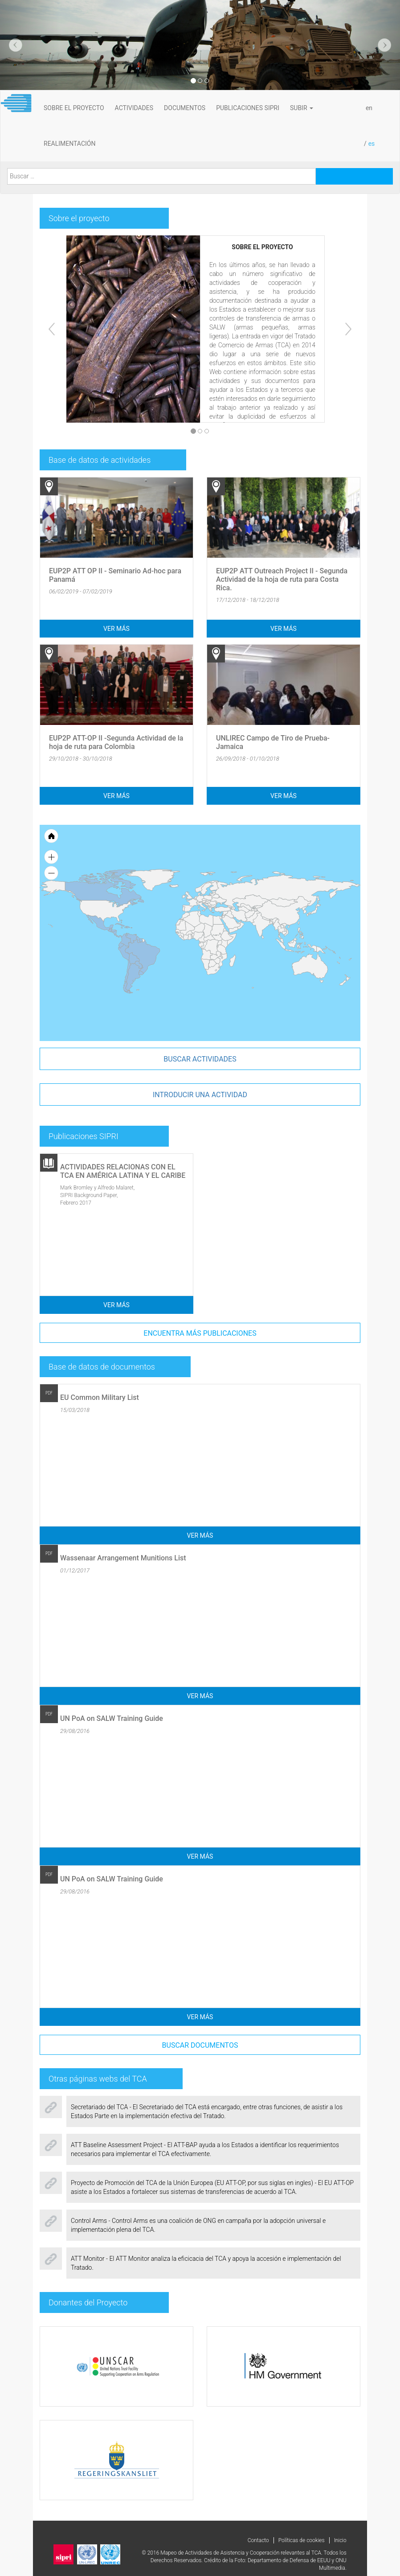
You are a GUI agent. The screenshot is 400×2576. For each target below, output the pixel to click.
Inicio (340, 2540)
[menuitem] (239, 922)
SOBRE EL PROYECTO (74, 107)
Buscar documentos (200, 2045)
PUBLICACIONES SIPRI (247, 107)
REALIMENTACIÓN (69, 143)
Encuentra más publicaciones (199, 1333)
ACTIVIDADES (134, 107)
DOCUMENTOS (184, 107)
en (369, 107)
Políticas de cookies (301, 2540)
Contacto (258, 2540)
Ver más (116, 628)
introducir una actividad (200, 1094)
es (371, 143)
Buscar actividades (199, 1059)
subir (301, 107)
